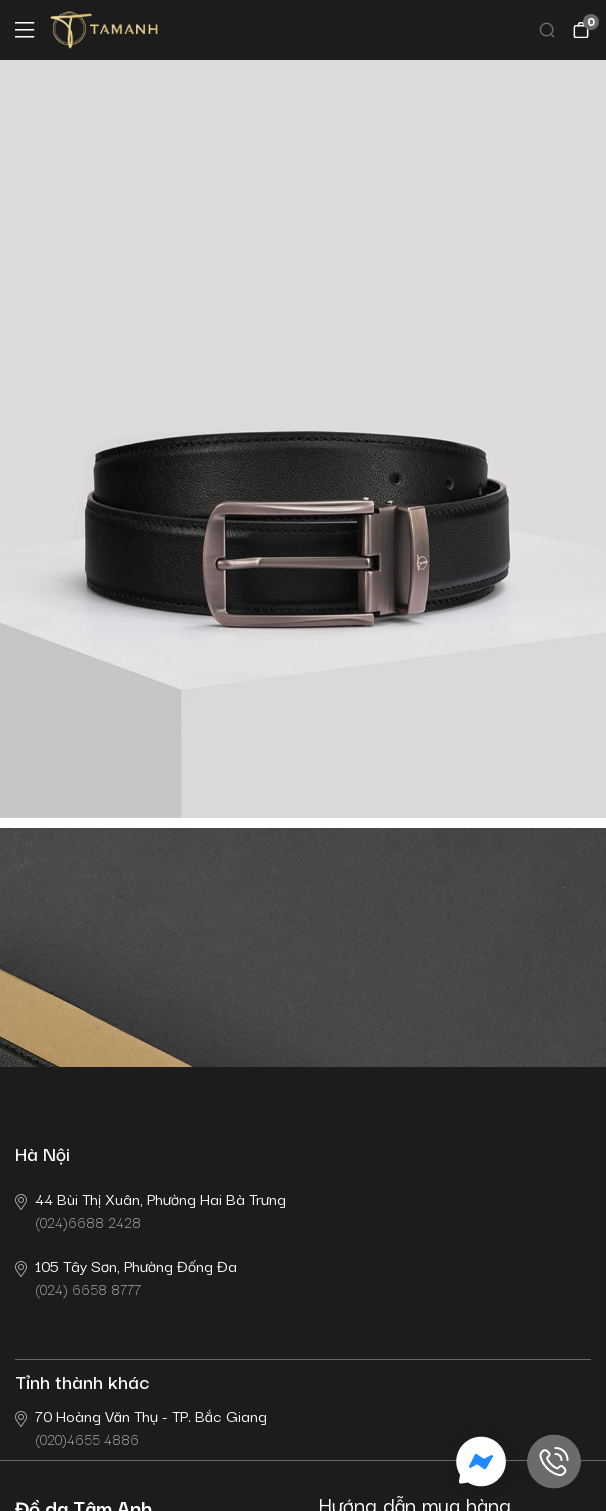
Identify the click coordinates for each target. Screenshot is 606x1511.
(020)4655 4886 (141, 1426)
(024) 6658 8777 (126, 1276)
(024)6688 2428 (150, 1209)
